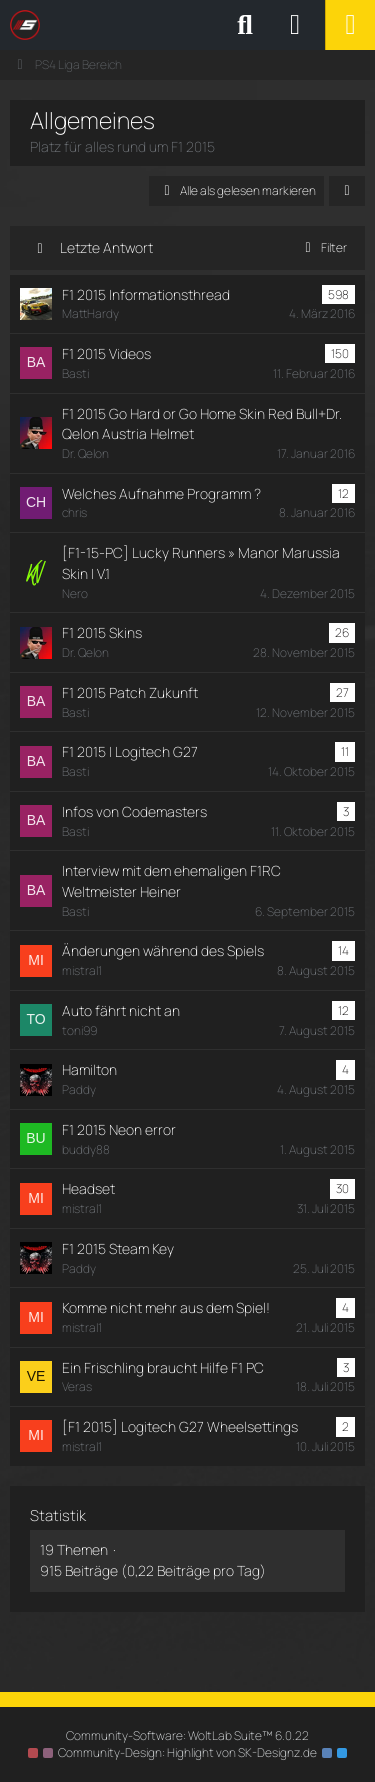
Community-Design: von (187, 1752)
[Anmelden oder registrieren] (295, 25)
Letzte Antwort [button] (106, 247)
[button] (347, 191)
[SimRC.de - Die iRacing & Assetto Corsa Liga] (185, 25)
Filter (322, 247)
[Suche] (245, 25)
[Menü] (350, 25)
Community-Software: (187, 1735)
